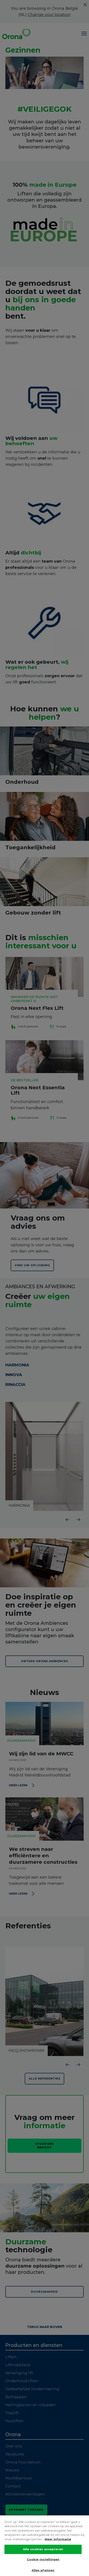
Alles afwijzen (43, 2570)
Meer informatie (58, 2539)
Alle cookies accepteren (43, 2549)
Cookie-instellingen (43, 2559)
